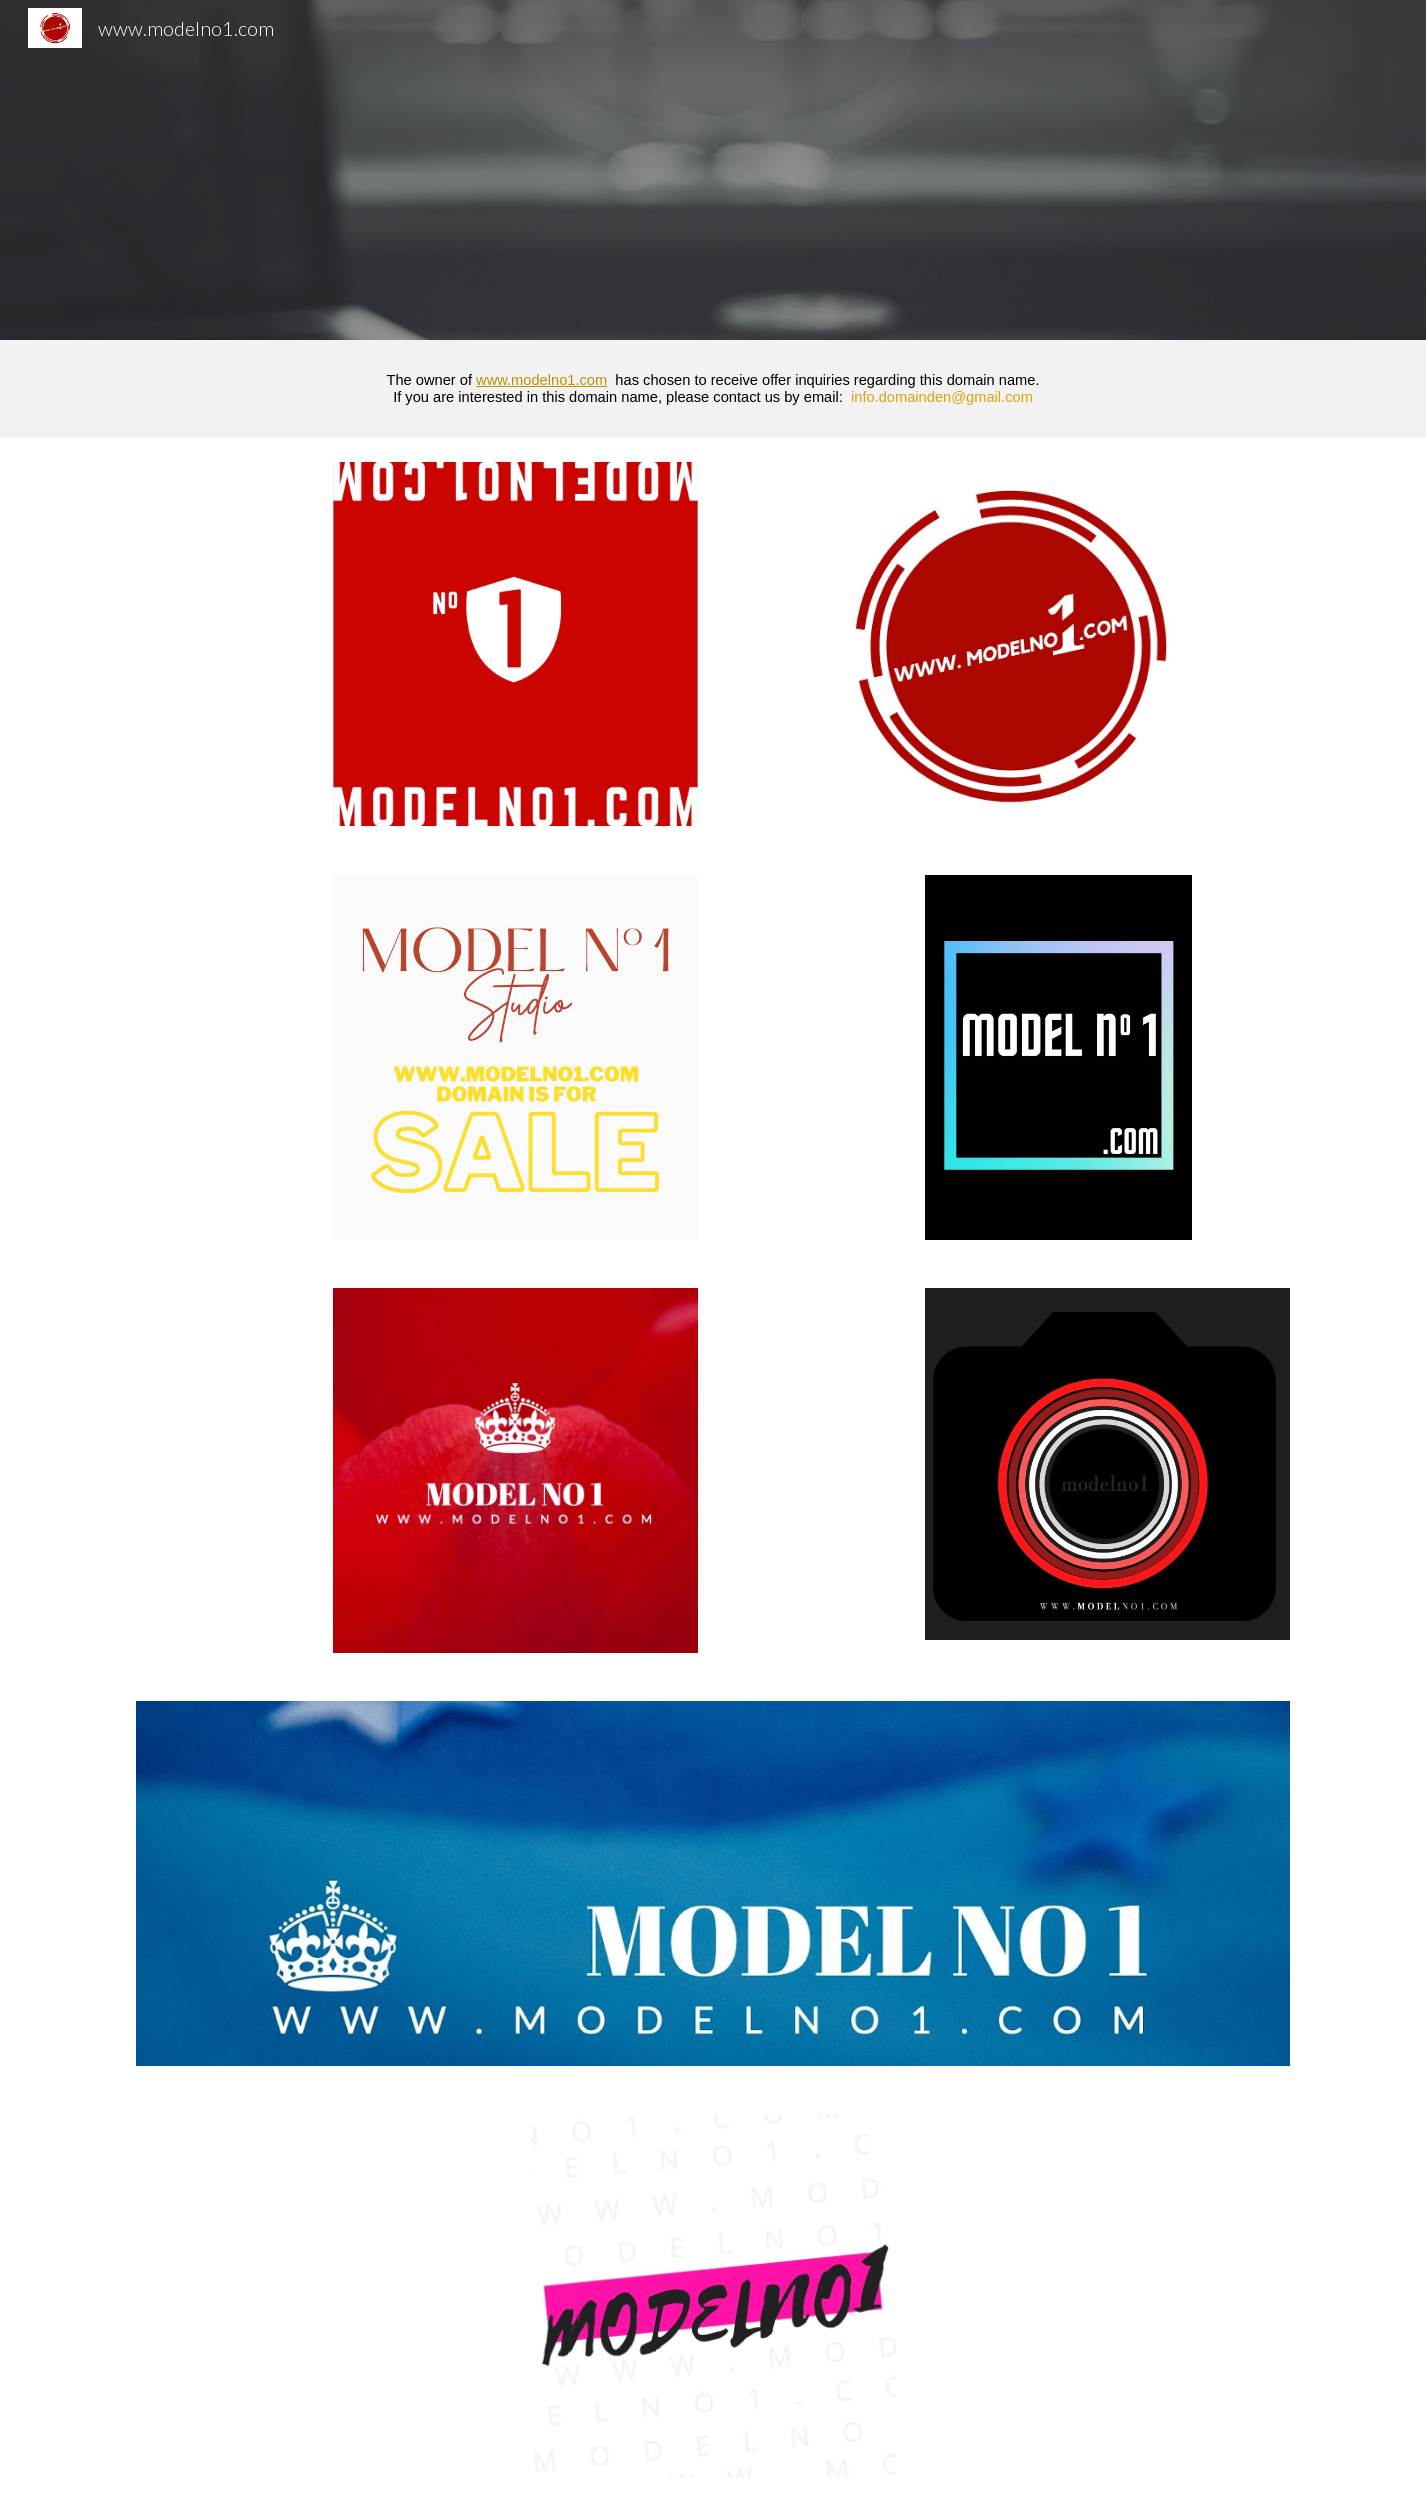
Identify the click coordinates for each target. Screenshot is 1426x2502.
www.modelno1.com (541, 380)
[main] (713, 389)
